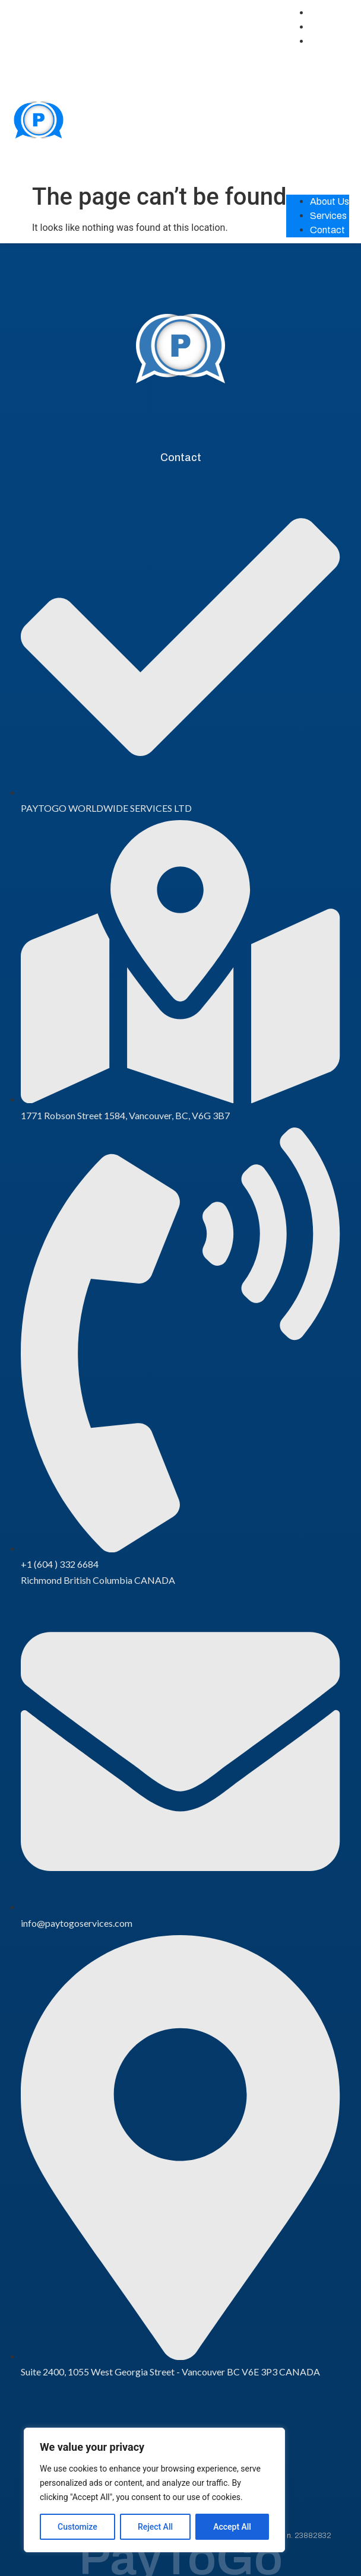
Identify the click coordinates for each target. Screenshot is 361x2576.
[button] (317, 116)
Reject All (155, 2526)
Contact (327, 41)
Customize (77, 2526)
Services (328, 27)
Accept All (232, 2526)
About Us (329, 13)
